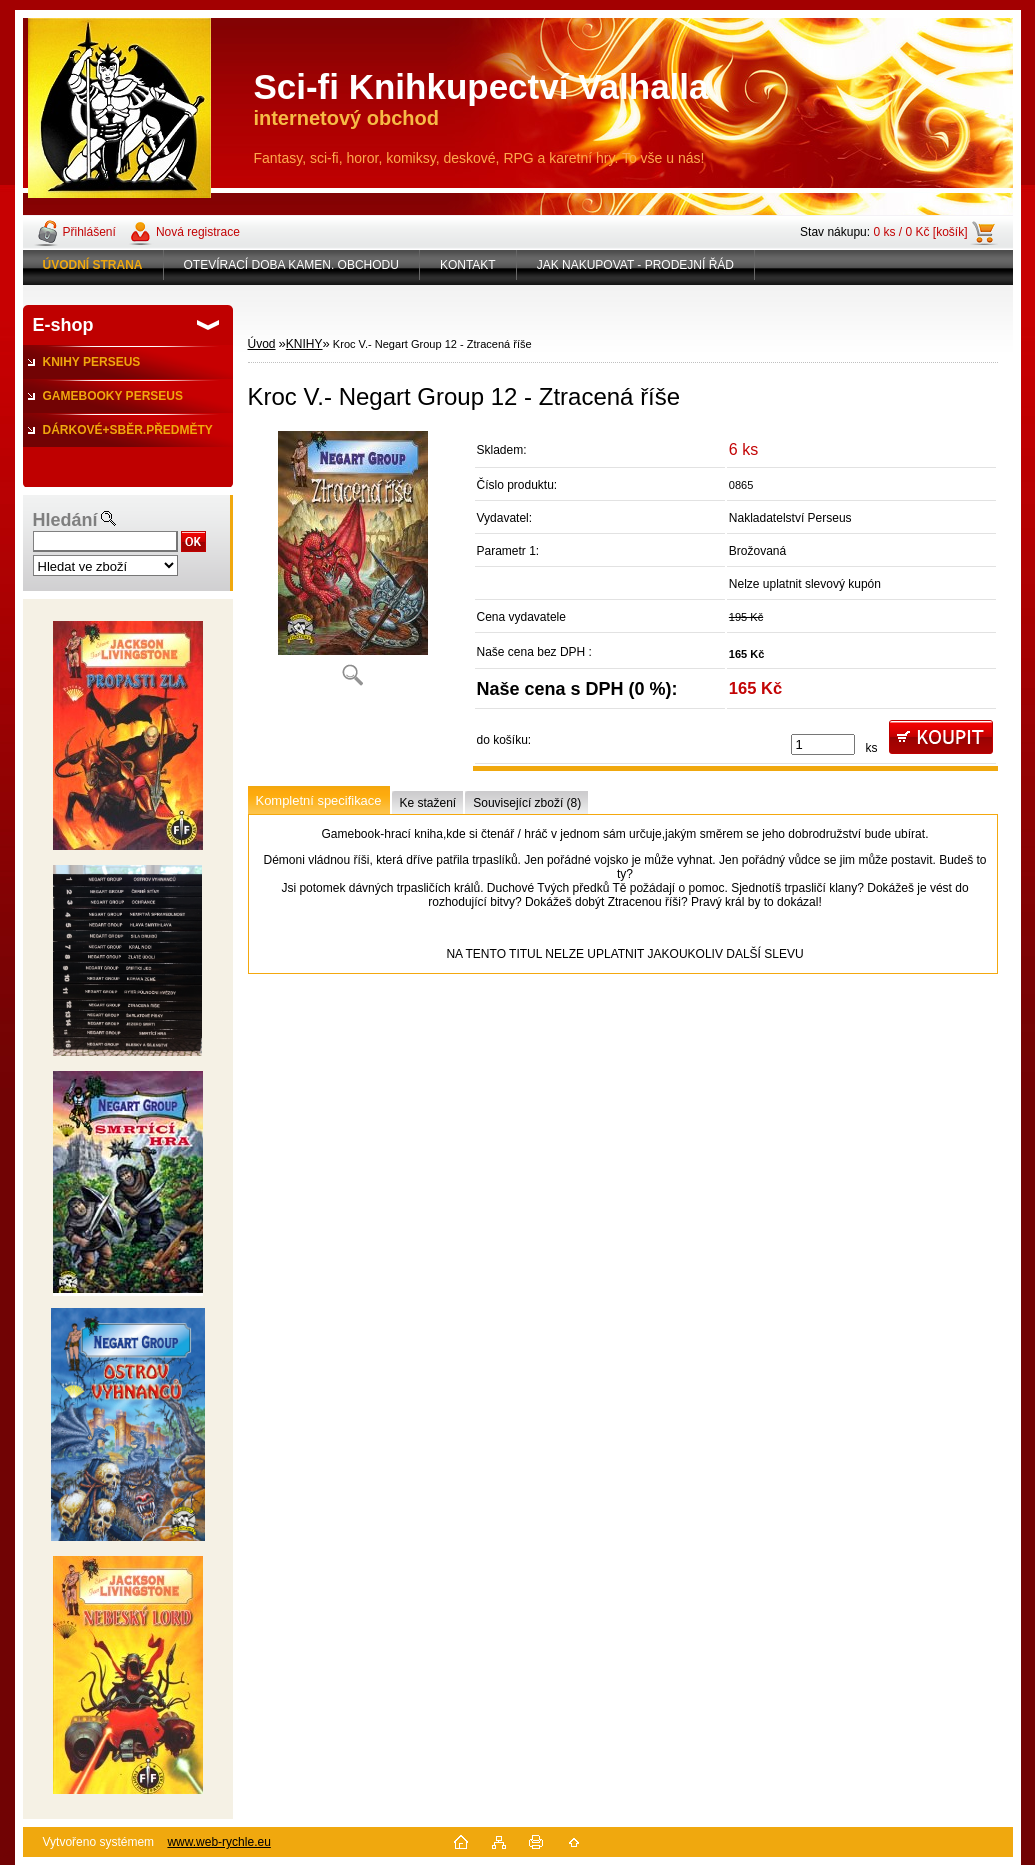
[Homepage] (93, 265)
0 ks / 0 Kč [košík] (920, 232)
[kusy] (823, 744)
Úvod (262, 344)
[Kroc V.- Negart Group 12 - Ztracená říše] (353, 565)
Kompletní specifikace (319, 800)
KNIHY (304, 344)
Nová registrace (198, 232)
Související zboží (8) (527, 803)
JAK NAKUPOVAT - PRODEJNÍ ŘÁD (635, 265)
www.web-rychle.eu (218, 1842)
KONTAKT (468, 265)
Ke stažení (428, 803)
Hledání (65, 520)
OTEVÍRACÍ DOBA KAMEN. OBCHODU (291, 265)
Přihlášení (89, 232)
